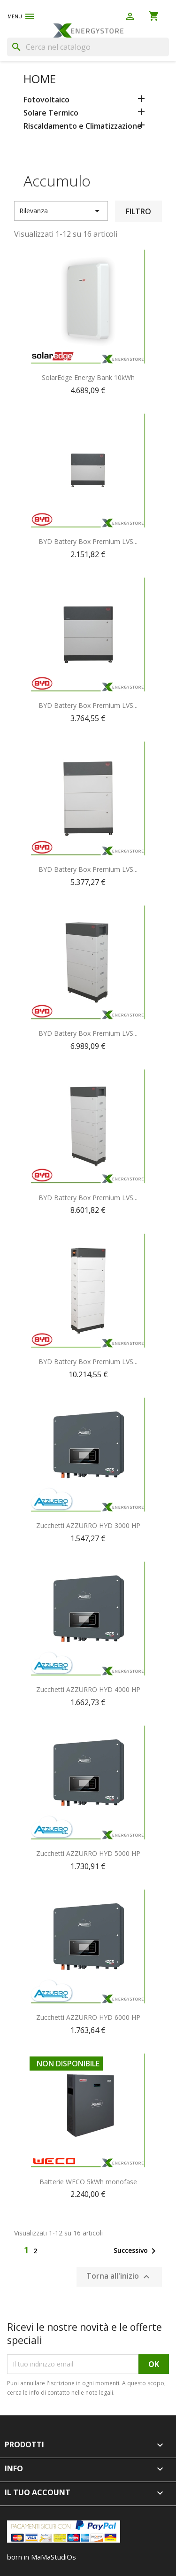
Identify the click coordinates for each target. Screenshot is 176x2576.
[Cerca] (88, 47)
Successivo (136, 2251)
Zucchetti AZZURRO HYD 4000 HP (88, 1689)
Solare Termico (50, 113)
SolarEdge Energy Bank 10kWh (88, 377)
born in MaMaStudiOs (41, 2556)
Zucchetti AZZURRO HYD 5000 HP (88, 1853)
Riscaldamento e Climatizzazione (82, 126)
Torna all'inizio (119, 2276)
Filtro (138, 211)
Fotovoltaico (46, 100)
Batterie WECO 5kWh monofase (88, 2181)
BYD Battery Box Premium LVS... (88, 541)
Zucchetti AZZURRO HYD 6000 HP (88, 2017)
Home (39, 78)
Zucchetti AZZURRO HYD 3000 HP (88, 1525)
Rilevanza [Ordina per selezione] (61, 211)
